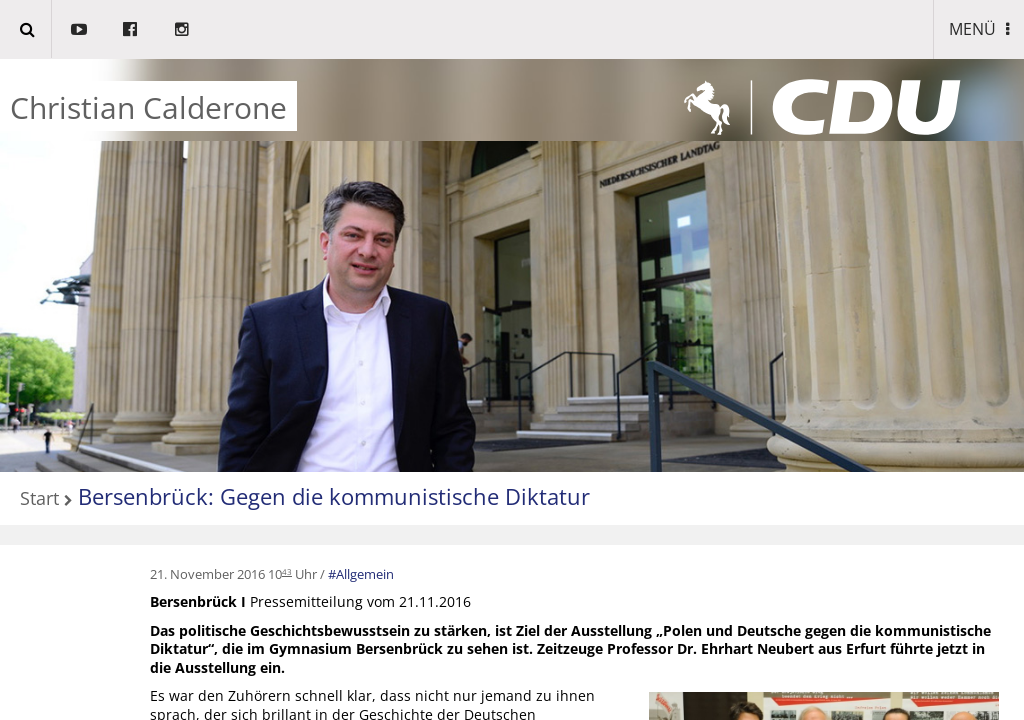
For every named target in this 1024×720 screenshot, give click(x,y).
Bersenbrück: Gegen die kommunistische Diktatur (334, 496)
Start (39, 499)
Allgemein (365, 574)
